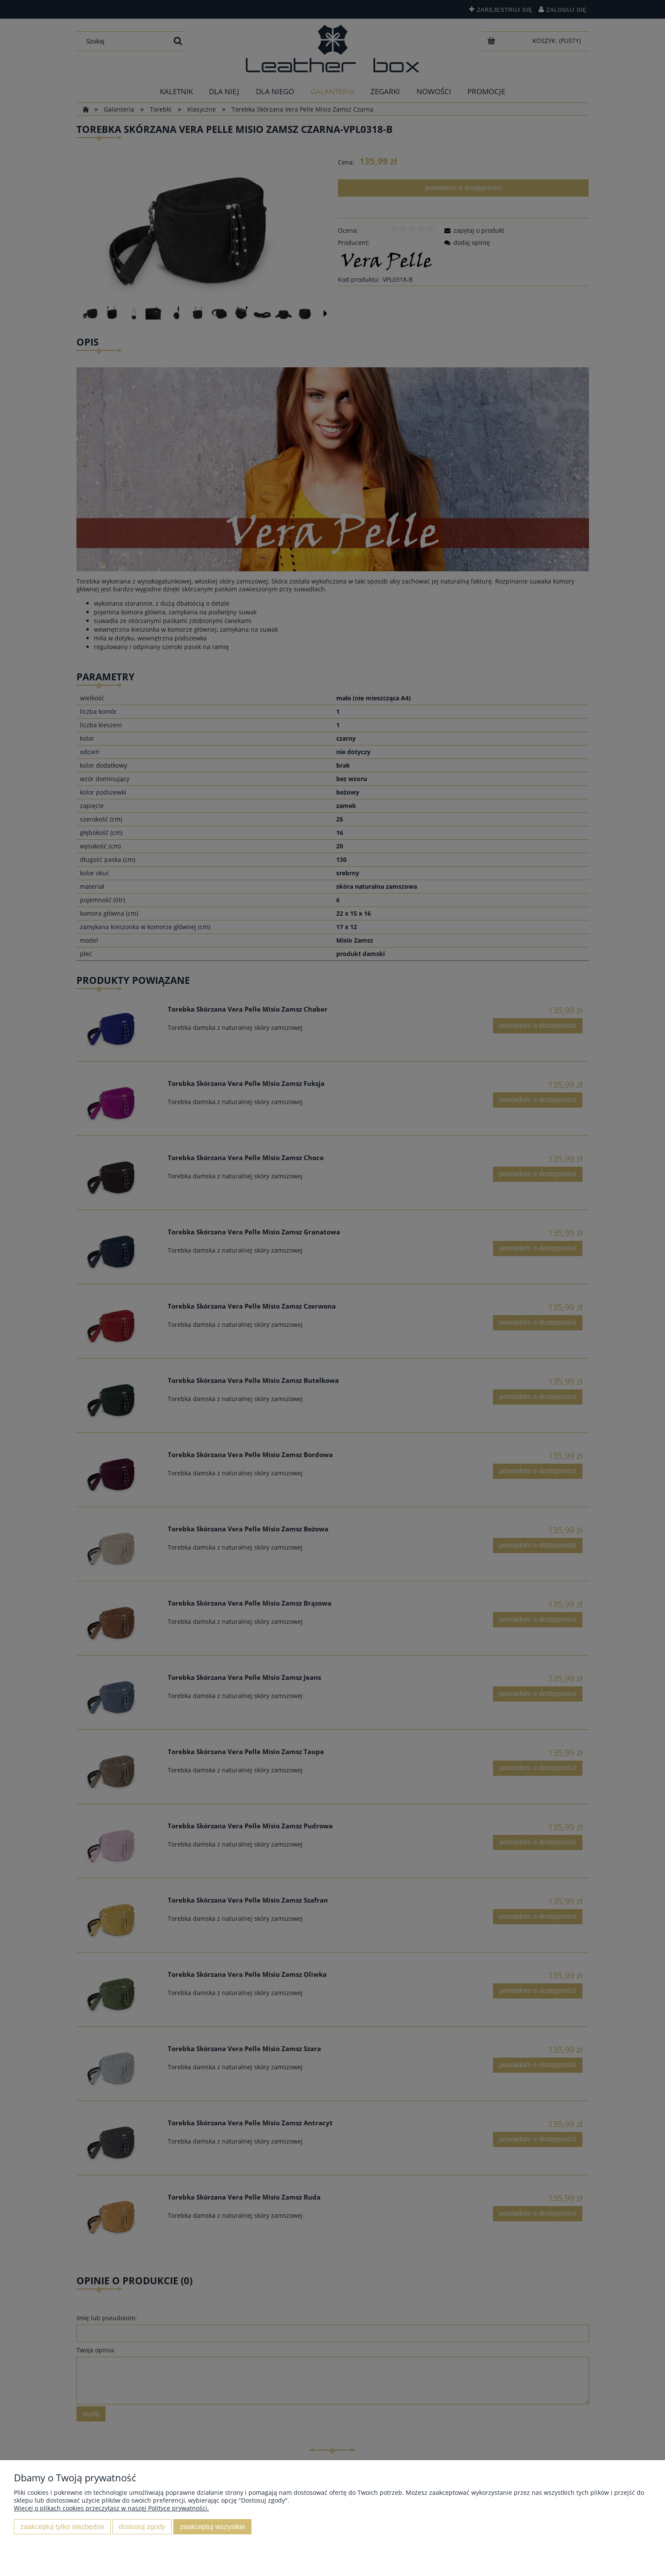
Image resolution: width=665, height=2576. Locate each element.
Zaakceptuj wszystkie (212, 2526)
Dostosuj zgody (142, 2526)
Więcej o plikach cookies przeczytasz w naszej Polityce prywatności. (111, 2508)
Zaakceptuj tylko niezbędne (62, 2526)
